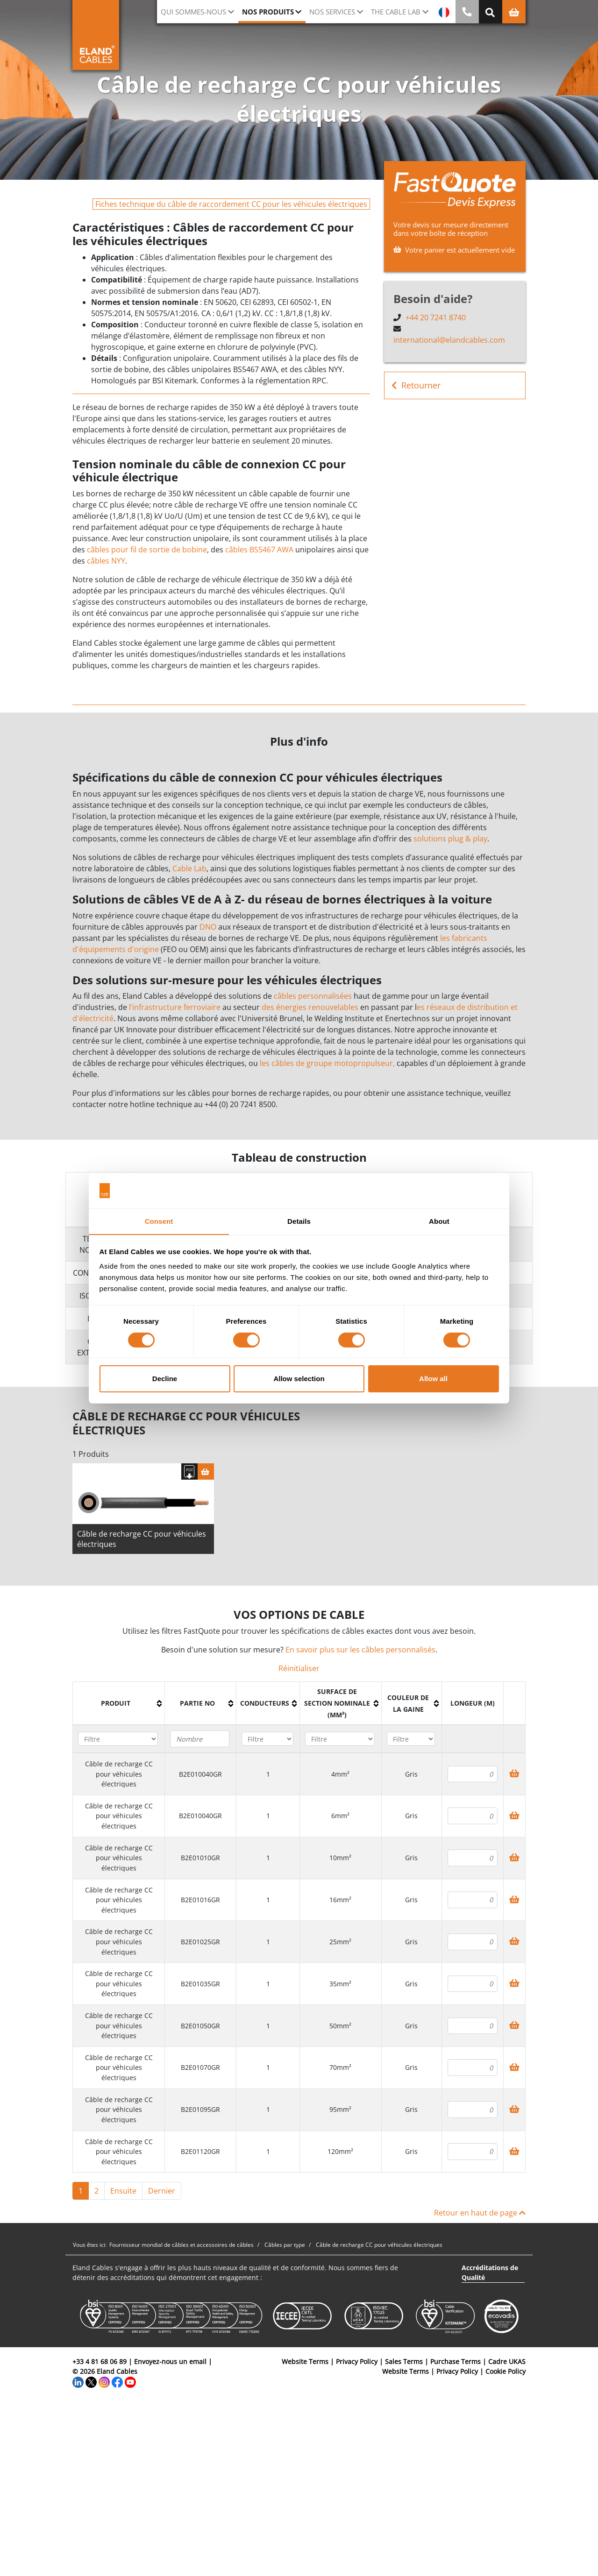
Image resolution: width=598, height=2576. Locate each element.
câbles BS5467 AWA (259, 549)
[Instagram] (104, 2382)
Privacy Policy (356, 2363)
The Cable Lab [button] (395, 11)
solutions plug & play (450, 838)
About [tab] (439, 1221)
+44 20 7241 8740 (436, 317)
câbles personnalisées (313, 996)
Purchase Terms (455, 2363)
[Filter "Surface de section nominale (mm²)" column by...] (339, 1741)
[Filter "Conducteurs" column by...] (267, 1741)
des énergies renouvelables (310, 1007)
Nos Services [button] (332, 11)
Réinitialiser (299, 1670)
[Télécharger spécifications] (189, 1473)
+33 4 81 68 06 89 (99, 2363)
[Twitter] (91, 2382)
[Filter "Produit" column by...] (117, 1741)
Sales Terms (404, 2363)
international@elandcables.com (449, 340)
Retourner (416, 385)
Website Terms (305, 2363)
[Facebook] (117, 2382)
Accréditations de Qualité (490, 2274)
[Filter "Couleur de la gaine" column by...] (411, 1741)
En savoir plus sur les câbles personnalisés (360, 1651)
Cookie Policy (505, 2373)
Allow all (433, 1379)
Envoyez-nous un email (170, 2363)
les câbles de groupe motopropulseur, (327, 1063)
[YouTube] (130, 2382)
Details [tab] (299, 1221)
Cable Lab (189, 868)
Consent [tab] (159, 1221)
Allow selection (298, 1379)
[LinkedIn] (78, 2382)
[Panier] (206, 1473)
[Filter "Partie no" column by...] (199, 1740)
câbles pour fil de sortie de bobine (147, 549)
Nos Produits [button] (268, 11)
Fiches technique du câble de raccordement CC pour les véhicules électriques (231, 204)
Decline (164, 1379)
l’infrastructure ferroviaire (175, 1007)
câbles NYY (106, 561)
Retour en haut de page (480, 2214)
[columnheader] (119, 1705)
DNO (207, 927)
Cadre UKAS (507, 2363)
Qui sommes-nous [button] (193, 11)
